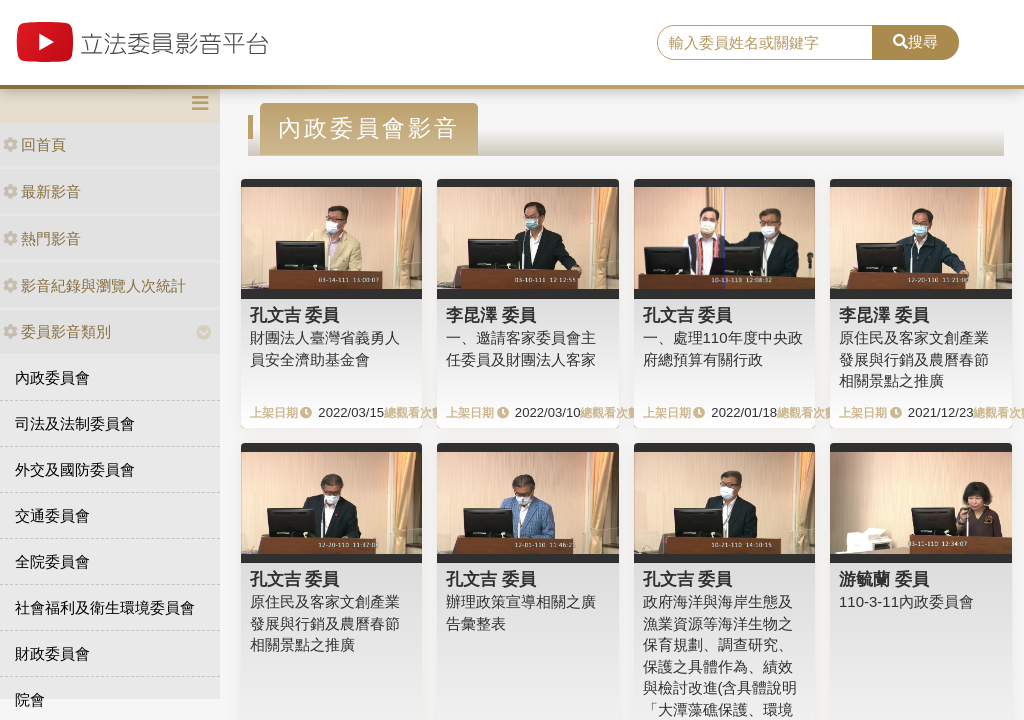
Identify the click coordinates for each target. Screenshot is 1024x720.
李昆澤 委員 (491, 315)
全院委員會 (52, 561)
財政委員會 (52, 653)
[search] (765, 43)
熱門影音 (42, 238)
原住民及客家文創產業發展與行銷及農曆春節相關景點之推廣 (914, 359)
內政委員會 (52, 377)
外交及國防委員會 (75, 469)
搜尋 (915, 41)
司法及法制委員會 (75, 423)
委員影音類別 (57, 331)
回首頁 (34, 144)
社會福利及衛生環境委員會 (105, 607)
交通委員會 (52, 515)
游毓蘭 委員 (884, 579)
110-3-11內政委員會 (906, 601)
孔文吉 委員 (295, 315)
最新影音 (42, 191)
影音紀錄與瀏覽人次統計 (94, 285)
